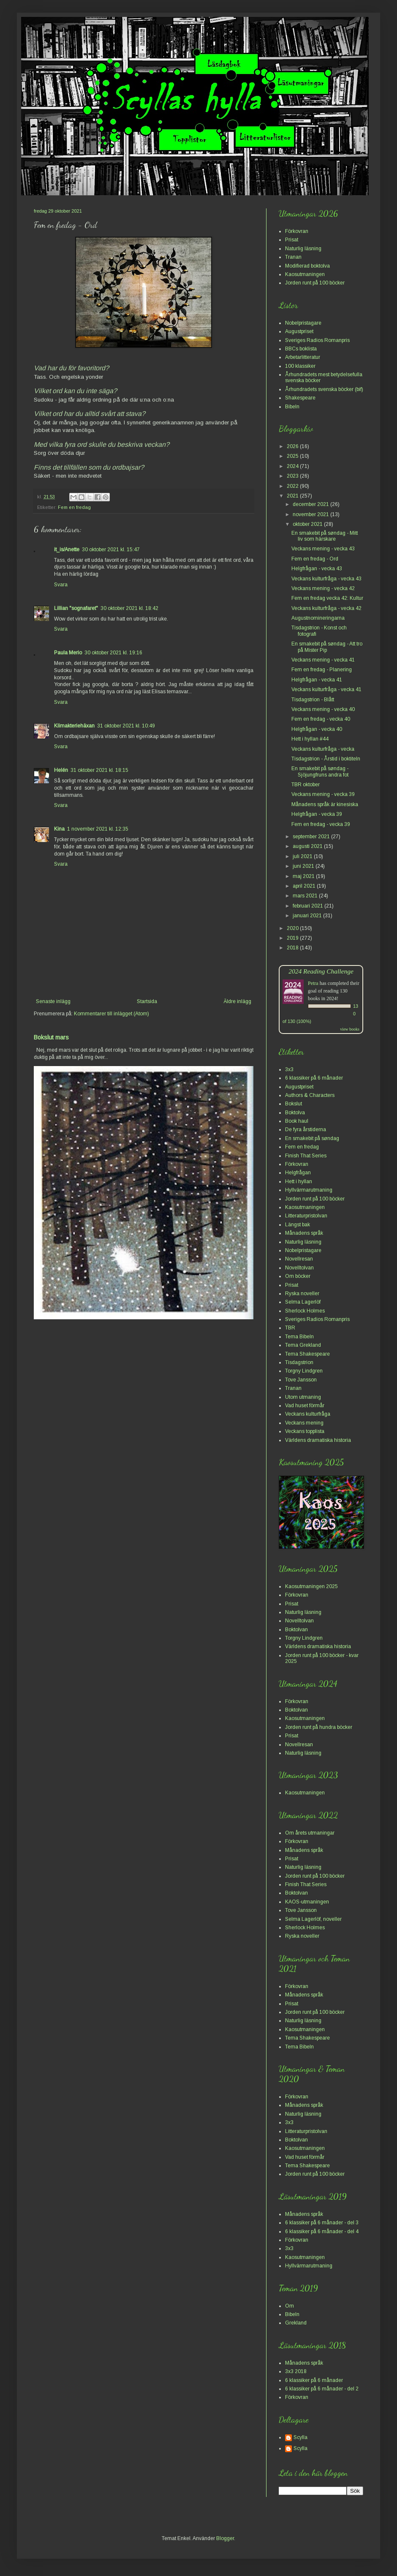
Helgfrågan (298, 1173)
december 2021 (311, 504)
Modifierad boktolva (307, 266)
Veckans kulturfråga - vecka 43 (326, 579)
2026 (293, 446)
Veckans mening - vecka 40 (323, 709)
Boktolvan (296, 1630)
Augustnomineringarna (318, 618)
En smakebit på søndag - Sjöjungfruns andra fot (319, 771)
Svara (61, 585)
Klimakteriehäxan (74, 726)
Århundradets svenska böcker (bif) (324, 389)
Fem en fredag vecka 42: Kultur (327, 598)
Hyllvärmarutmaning (308, 1190)
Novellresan (299, 1259)
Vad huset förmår (304, 1405)
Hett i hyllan (298, 1181)
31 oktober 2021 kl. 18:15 (99, 770)
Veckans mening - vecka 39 (323, 794)
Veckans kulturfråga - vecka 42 (326, 608)
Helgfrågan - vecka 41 (316, 680)
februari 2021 (308, 906)
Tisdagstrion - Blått (312, 700)
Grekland (296, 2323)
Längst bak (297, 1225)
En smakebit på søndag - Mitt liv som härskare (324, 536)
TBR (290, 1328)
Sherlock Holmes (305, 1311)
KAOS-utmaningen (307, 1902)
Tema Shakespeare (307, 1354)
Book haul (296, 1121)
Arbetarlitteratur (302, 357)
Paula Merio (68, 653)
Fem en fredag (74, 507)
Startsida (147, 1001)
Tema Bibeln (299, 1337)
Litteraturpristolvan (306, 1216)
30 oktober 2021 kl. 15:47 (111, 549)
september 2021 (312, 837)
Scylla (300, 2437)
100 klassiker (300, 366)
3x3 (289, 1069)
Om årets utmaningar (309, 1833)
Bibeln (292, 407)
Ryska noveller (302, 1293)
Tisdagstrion (299, 1362)
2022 (293, 486)
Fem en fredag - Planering (321, 670)
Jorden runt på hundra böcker (318, 1727)
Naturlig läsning (303, 249)
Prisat (291, 240)
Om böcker (297, 1276)
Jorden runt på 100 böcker (315, 283)
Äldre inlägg (237, 1001)
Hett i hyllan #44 (310, 739)
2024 (293, 466)
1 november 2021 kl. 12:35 (97, 829)
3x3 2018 (296, 2371)
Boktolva (295, 1113)
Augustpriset (299, 331)
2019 (293, 938)
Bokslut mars (51, 1037)
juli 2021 (303, 856)
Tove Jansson (301, 1380)
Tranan (293, 257)
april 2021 (305, 886)
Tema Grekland (303, 1345)
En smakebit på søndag (312, 1138)
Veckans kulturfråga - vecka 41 (326, 689)
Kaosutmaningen (305, 274)
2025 (293, 456)
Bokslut (293, 1104)
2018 (293, 948)
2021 (293, 496)
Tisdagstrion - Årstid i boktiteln (325, 759)
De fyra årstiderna (305, 1129)
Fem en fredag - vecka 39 (320, 824)
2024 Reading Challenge (320, 971)
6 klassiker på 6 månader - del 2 (322, 2389)
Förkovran (296, 231)
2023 (293, 476)
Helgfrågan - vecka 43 (316, 569)
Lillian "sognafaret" (76, 608)
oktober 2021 (308, 524)
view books (349, 1029)
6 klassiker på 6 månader (314, 1078)
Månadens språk (304, 1233)
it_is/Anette (66, 549)
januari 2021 (308, 916)
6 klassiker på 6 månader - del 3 (322, 2223)
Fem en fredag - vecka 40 (320, 719)
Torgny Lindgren (304, 1371)
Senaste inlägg (53, 1001)
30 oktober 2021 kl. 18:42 (129, 608)
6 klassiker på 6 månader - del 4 (322, 2231)
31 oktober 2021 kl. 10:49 (126, 726)
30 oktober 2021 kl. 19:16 (113, 653)
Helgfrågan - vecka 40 (316, 729)
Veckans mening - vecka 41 (323, 660)
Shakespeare (300, 398)
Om (289, 2306)
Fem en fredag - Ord (314, 559)
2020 (293, 928)
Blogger (225, 2538)
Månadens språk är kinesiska (324, 804)
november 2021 (311, 514)
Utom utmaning (303, 1397)
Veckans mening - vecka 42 (323, 588)
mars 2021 (306, 896)
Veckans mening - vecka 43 (323, 549)
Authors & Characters (309, 1095)
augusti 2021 (308, 846)
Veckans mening (304, 1423)
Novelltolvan (299, 1268)
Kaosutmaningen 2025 (311, 1586)
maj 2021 (304, 876)
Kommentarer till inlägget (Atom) (111, 1014)
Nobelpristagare (303, 323)
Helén (61, 770)
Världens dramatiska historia (318, 1440)
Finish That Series (305, 1156)
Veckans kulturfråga (307, 1414)
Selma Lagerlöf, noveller (313, 1919)
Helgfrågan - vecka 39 (316, 814)
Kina (59, 829)
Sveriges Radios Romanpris (317, 340)
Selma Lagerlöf (303, 1302)
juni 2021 (304, 866)
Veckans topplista (304, 1431)
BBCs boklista (301, 349)
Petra (313, 983)
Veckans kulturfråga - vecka (322, 749)
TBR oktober (305, 785)
